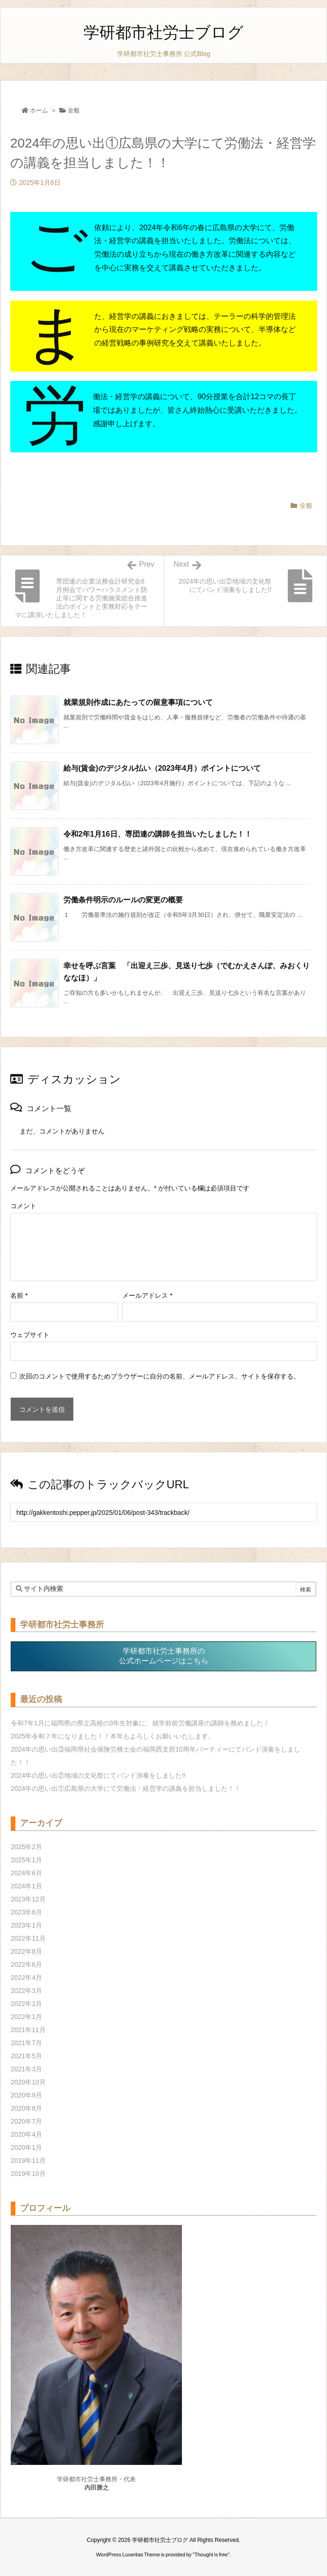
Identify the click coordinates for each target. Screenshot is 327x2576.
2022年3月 (26, 1990)
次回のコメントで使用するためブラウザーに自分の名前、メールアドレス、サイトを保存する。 (159, 1376)
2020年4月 (26, 2134)
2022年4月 (26, 1977)
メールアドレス (147, 1295)
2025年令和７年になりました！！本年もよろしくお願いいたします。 (113, 1736)
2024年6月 (26, 1873)
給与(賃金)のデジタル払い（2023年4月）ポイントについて (162, 768)
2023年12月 (28, 1899)
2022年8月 (26, 1951)
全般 (74, 110)
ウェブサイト (29, 1334)
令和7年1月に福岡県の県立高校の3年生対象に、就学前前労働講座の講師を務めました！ (140, 1723)
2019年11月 (28, 2160)
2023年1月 (26, 1925)
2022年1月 (26, 2016)
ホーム (39, 110)
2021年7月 (26, 2043)
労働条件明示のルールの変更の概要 (123, 900)
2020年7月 (26, 2121)
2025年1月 (26, 1860)
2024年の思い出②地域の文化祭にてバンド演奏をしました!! (98, 1775)
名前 (19, 1295)
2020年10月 (28, 2082)
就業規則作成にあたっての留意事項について (138, 702)
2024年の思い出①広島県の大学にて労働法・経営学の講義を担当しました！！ (126, 1788)
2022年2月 (26, 2003)
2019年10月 (28, 2173)
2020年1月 (26, 2147)
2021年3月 (26, 2069)
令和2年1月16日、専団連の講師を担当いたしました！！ (157, 834)
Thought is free (211, 2554)
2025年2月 (26, 1847)
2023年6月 (26, 1912)
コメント (23, 1206)
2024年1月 (26, 1886)
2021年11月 (28, 2030)
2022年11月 (28, 1938)
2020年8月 (26, 2108)
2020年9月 (26, 2095)
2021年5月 (26, 2056)
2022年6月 (26, 1964)
